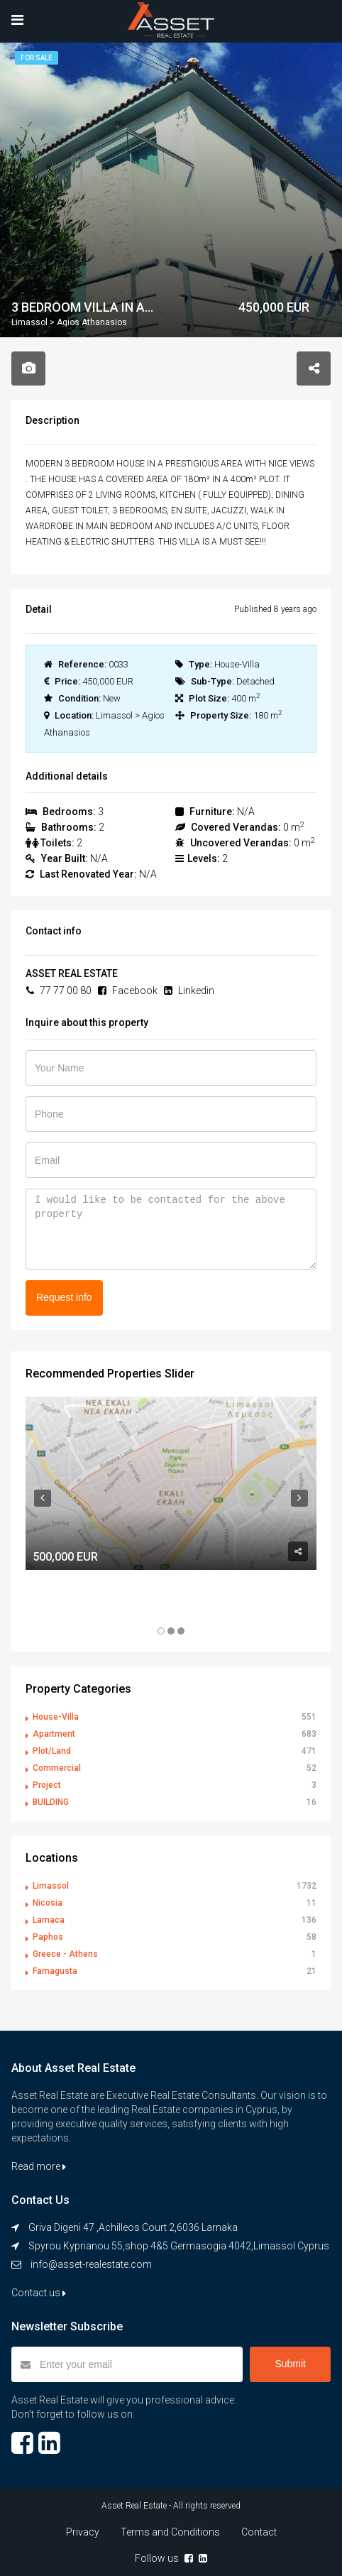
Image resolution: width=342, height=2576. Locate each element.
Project (47, 1785)
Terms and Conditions (170, 2532)
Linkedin (189, 990)
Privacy (82, 2532)
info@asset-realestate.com (91, 2264)
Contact (259, 2532)
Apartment (54, 1734)
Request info (64, 1297)
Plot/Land (52, 1751)
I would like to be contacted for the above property (171, 1229)
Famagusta (55, 1971)
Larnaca (49, 1920)
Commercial (57, 1768)
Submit (290, 2363)
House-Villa (56, 1717)
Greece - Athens (65, 1954)
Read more (38, 2166)
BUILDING (51, 1802)
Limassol (51, 1886)
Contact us (38, 2292)
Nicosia (47, 1903)
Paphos (48, 1937)
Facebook (128, 990)
